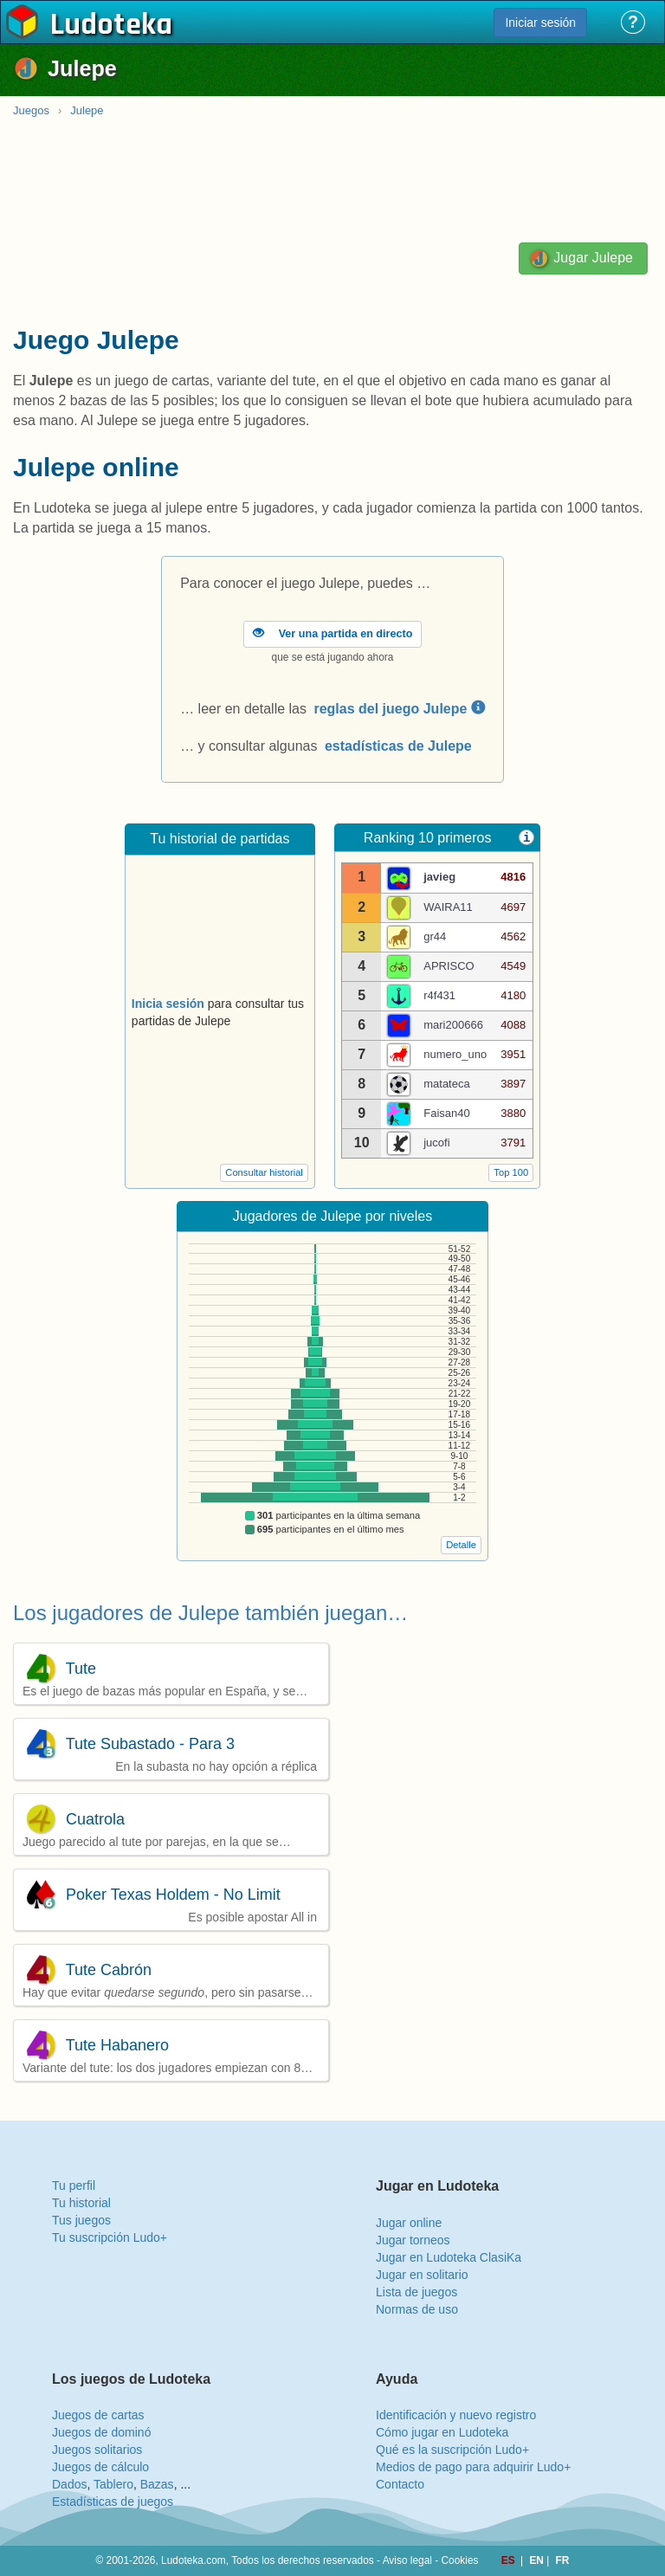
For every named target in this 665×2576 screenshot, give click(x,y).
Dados (69, 2484)
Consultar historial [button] (264, 1172)
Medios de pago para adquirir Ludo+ (473, 2467)
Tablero (113, 2484)
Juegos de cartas (98, 2415)
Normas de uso (417, 2309)
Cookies (460, 2560)
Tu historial (81, 2203)
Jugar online (409, 2223)
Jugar (580, 258)
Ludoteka (111, 25)
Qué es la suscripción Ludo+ (452, 2450)
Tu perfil (73, 2185)
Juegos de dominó (101, 2432)
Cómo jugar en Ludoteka (442, 2432)
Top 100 (511, 1172)
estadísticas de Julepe (398, 746)
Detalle (461, 1545)
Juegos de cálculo (100, 2467)
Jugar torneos (413, 2240)
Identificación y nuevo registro (456, 2415)
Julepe (86, 110)
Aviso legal (407, 2560)
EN (537, 2560)
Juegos (31, 110)
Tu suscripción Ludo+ (109, 2237)
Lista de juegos (416, 2292)
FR (563, 2560)
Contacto (400, 2484)
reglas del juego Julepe (398, 708)
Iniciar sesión (540, 22)
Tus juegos (81, 2220)
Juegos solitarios (97, 2450)
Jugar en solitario (422, 2275)
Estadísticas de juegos (112, 2501)
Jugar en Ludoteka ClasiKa (448, 2257)
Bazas (157, 2484)
